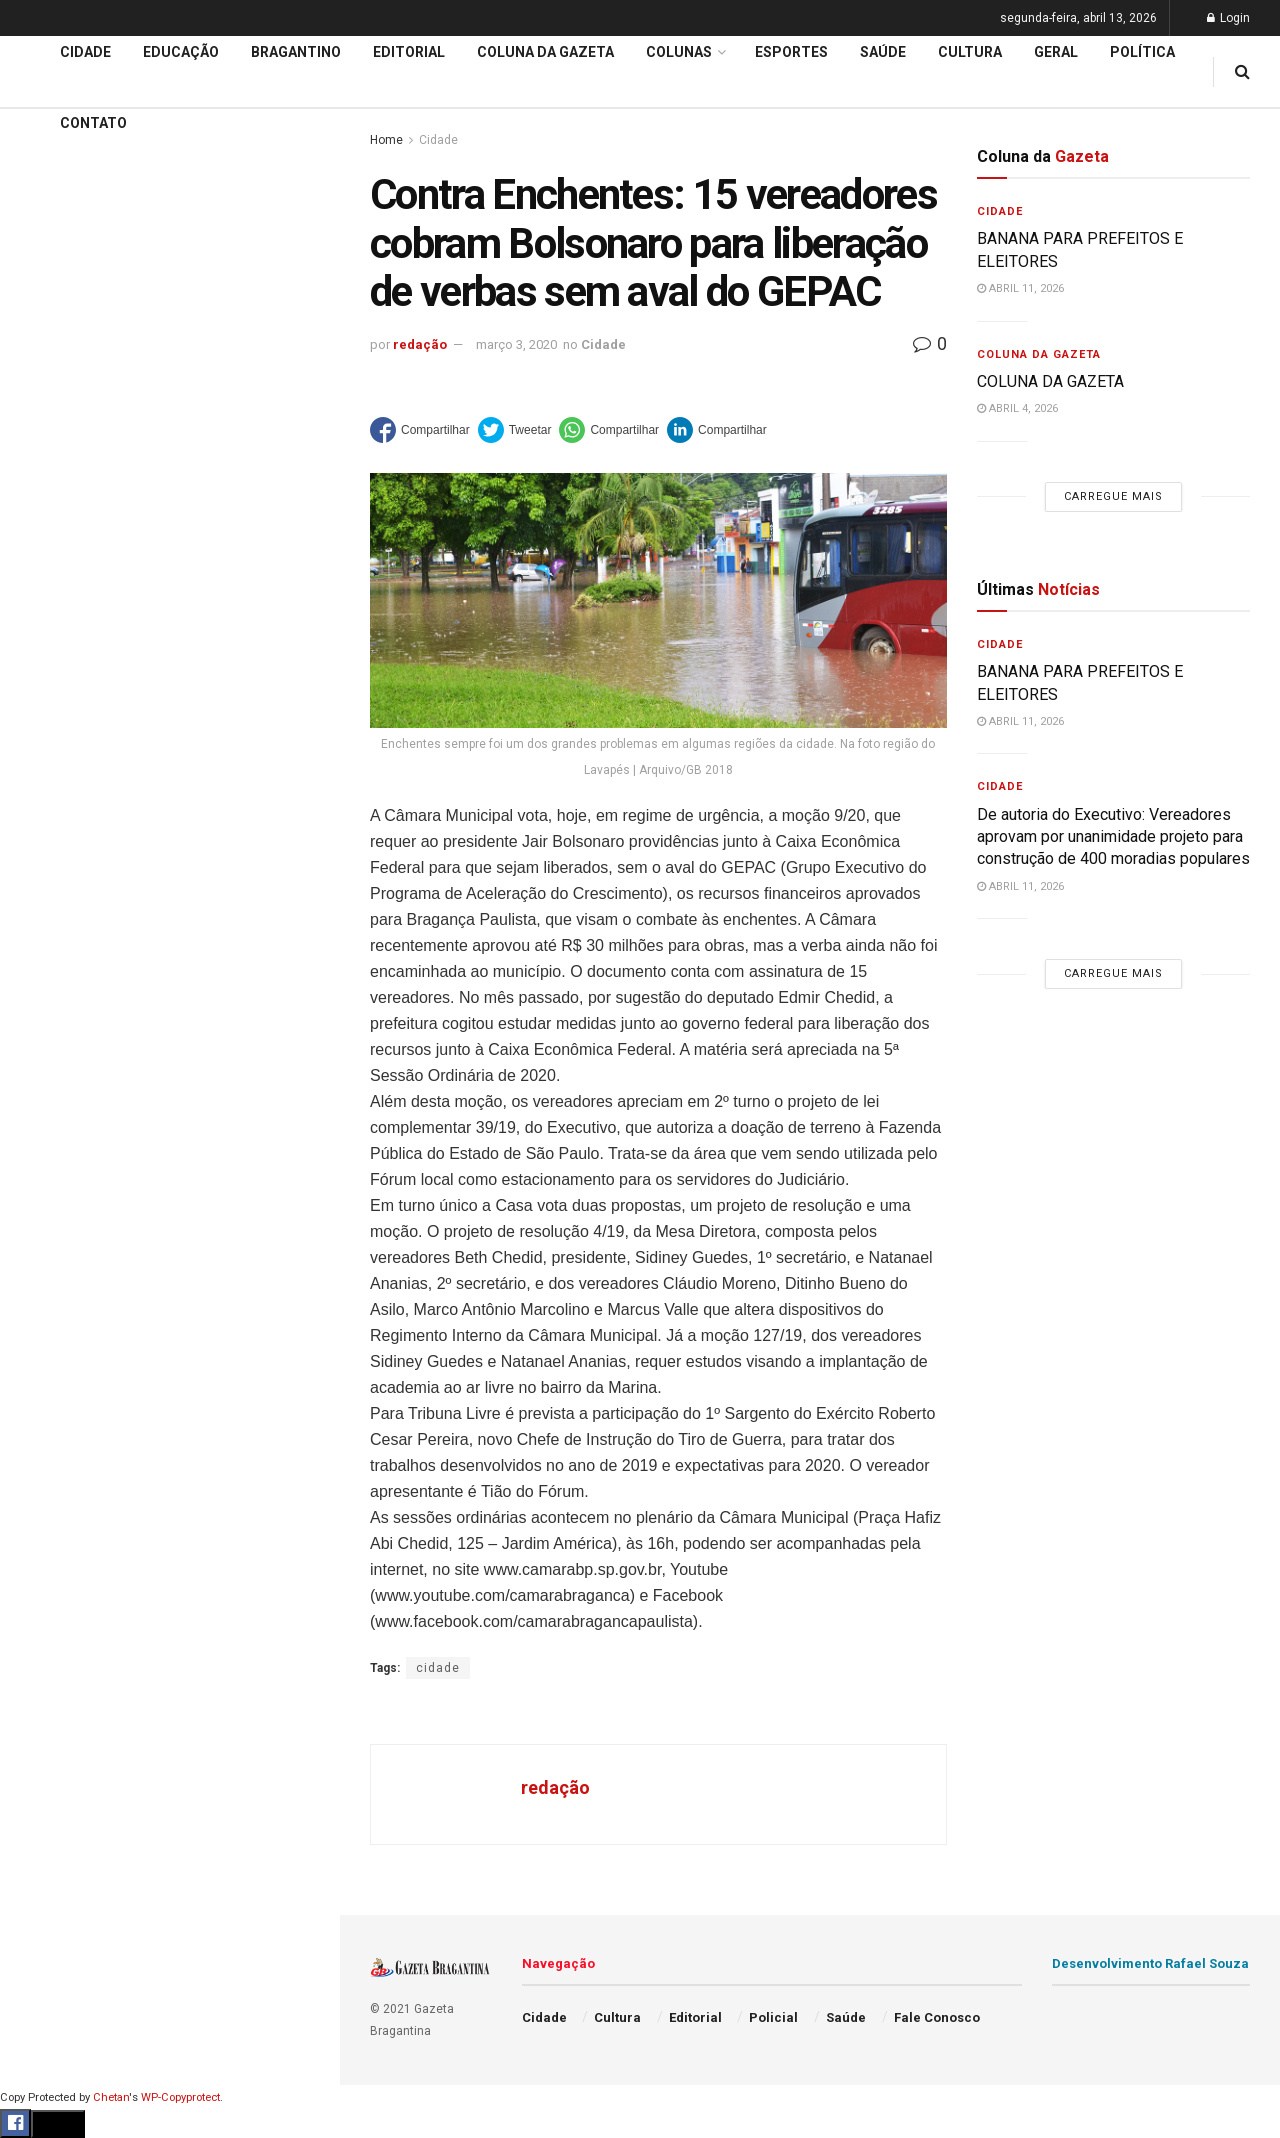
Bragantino (57, 781)
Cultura (44, 857)
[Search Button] (298, 1198)
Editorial (48, 704)
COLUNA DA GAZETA (1050, 381)
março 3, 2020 (516, 344)
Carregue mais (169, 469)
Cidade (44, 628)
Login (1228, 18)
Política (46, 933)
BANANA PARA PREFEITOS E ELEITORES (162, 198)
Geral (38, 1010)
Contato (93, 123)
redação (420, 344)
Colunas (679, 52)
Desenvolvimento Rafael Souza (1150, 1963)
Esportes (50, 819)
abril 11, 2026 (1020, 288)
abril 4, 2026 (1017, 408)
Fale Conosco (66, 1048)
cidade (438, 1668)
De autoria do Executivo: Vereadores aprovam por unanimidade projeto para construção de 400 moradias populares (157, 247)
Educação (53, 666)
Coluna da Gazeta (78, 743)
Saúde (41, 972)
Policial (45, 895)
